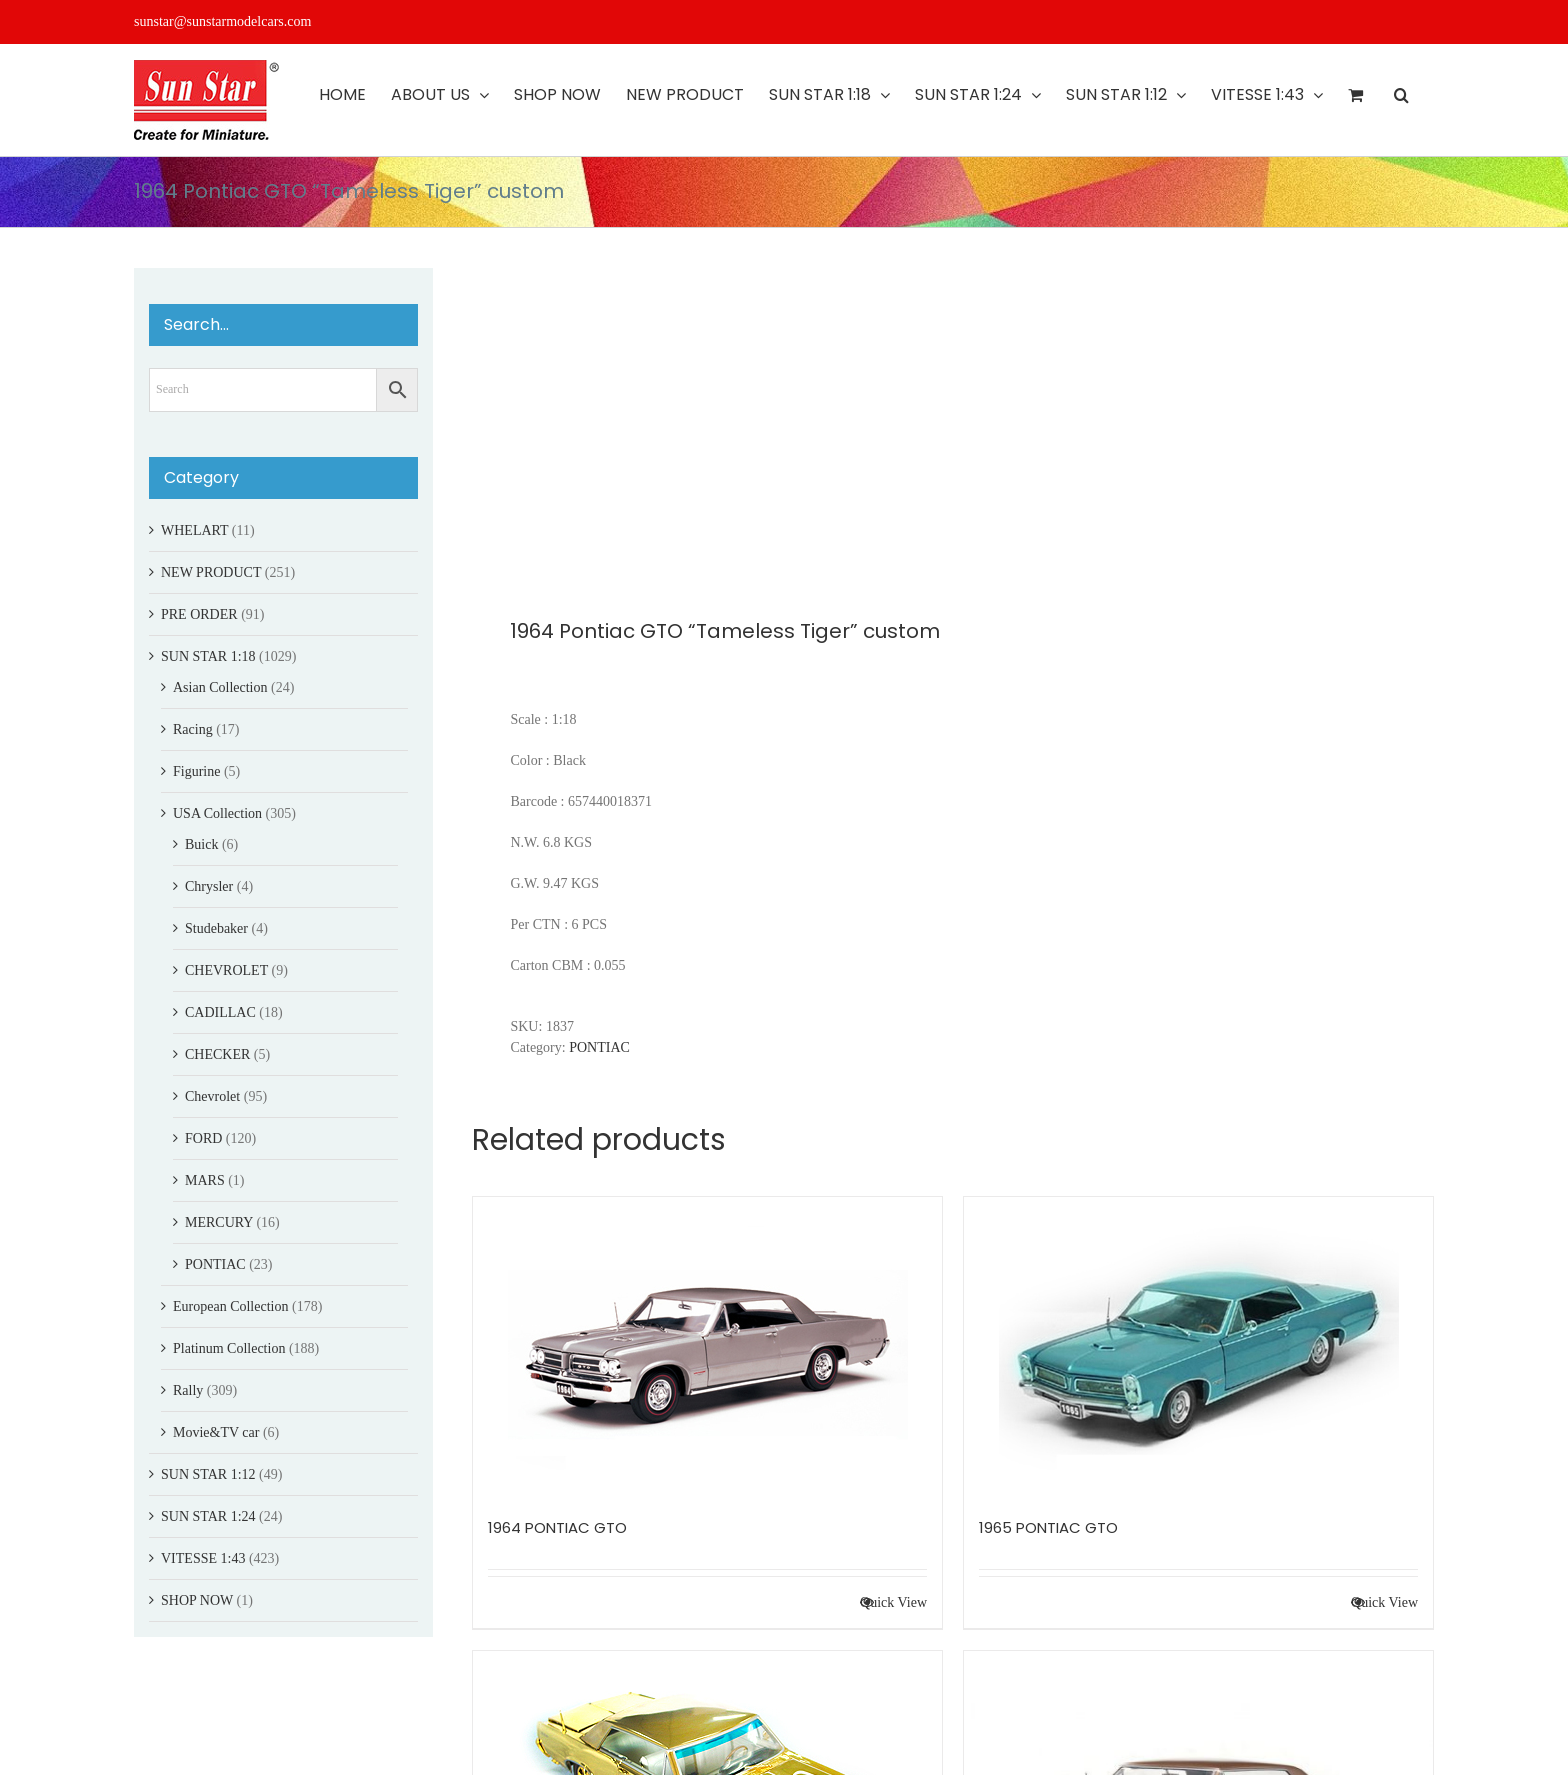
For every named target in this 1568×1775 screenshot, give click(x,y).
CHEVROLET (226, 970)
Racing (193, 729)
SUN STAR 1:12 (208, 1474)
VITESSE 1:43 (203, 1558)
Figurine (196, 771)
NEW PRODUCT (211, 572)
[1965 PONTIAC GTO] (1198, 1347)
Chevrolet (212, 1096)
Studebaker (216, 928)
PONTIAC (599, 1047)
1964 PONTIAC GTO (557, 1527)
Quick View (893, 1602)
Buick (201, 844)
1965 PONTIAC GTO (1048, 1527)
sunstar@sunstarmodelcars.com (222, 21)
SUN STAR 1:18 (208, 656)
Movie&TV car (216, 1432)
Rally (188, 1390)
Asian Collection (220, 687)
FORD (203, 1138)
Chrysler (209, 886)
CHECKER (217, 1054)
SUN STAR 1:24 (208, 1516)
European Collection (230, 1306)
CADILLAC (220, 1012)
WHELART (194, 530)
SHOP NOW (197, 1600)
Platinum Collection (229, 1348)
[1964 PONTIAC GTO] (707, 1347)
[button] (1401, 95)
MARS (205, 1180)
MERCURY (219, 1222)
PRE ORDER (199, 614)
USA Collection (217, 813)
